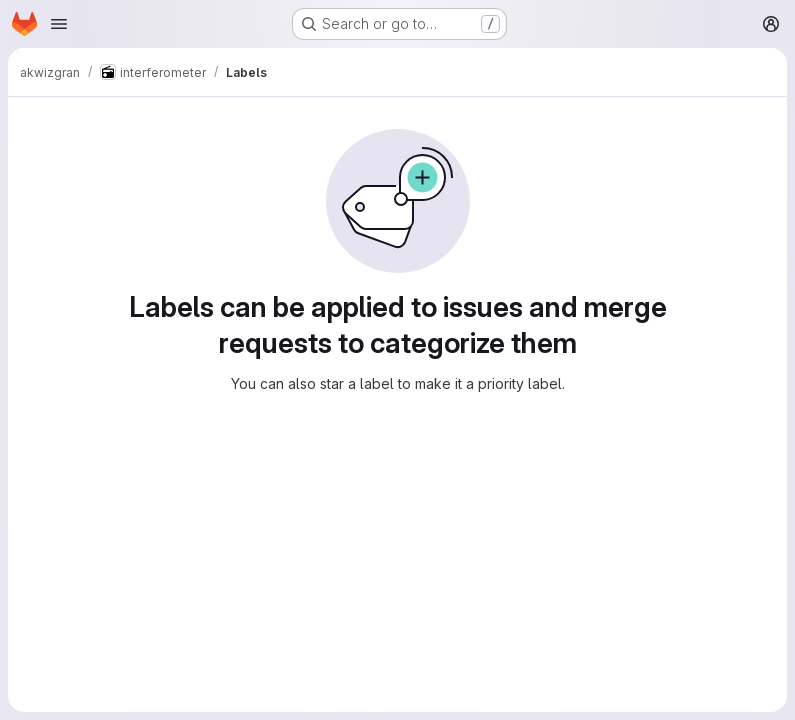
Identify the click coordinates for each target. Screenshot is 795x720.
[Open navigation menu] (59, 24)
